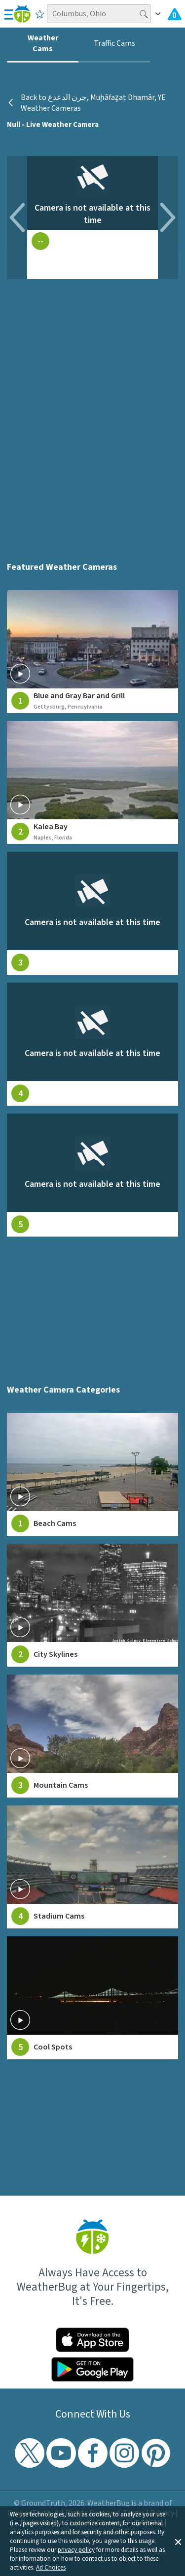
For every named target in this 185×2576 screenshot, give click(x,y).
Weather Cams (43, 43)
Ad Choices (51, 2567)
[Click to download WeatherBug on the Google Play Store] (92, 2369)
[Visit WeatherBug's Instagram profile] (124, 2453)
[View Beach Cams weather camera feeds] (92, 1474)
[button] (178, 2541)
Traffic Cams (114, 43)
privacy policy (76, 2549)
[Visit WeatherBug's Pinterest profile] (156, 2453)
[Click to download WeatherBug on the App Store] (93, 2340)
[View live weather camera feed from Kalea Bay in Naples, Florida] (92, 782)
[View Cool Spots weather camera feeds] (92, 1997)
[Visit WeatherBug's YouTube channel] (61, 2453)
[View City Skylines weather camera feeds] (92, 1605)
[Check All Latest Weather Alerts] (174, 13)
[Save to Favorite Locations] (39, 14)
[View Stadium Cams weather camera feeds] (92, 1866)
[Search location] (98, 13)
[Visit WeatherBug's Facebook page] (93, 2453)
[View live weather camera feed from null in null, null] (92, 913)
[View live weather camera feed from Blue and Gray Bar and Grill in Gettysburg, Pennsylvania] (92, 651)
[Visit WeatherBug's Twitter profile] (29, 2453)
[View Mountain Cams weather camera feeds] (92, 1736)
